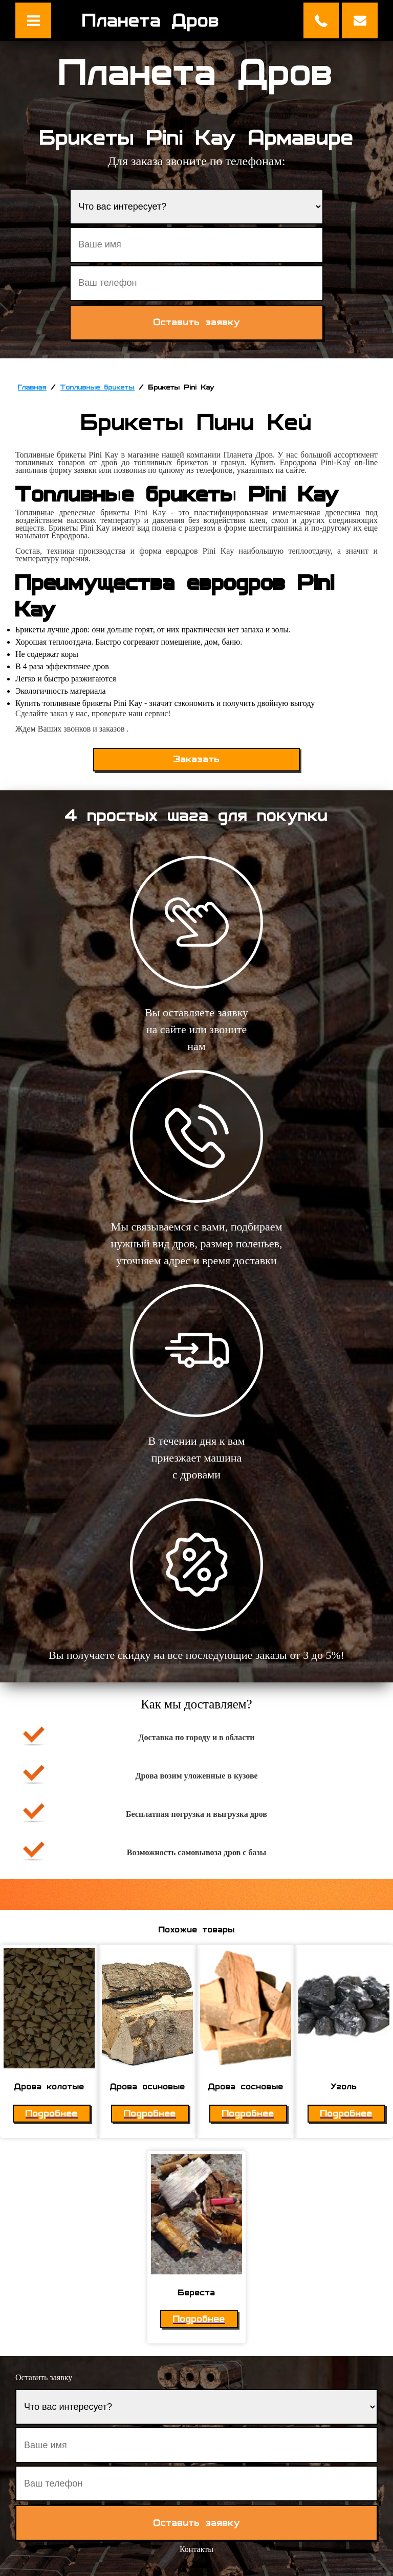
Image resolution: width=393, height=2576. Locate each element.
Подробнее (52, 2113)
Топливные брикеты (97, 387)
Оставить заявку (360, 20)
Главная (32, 387)
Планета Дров (151, 20)
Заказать (196, 759)
